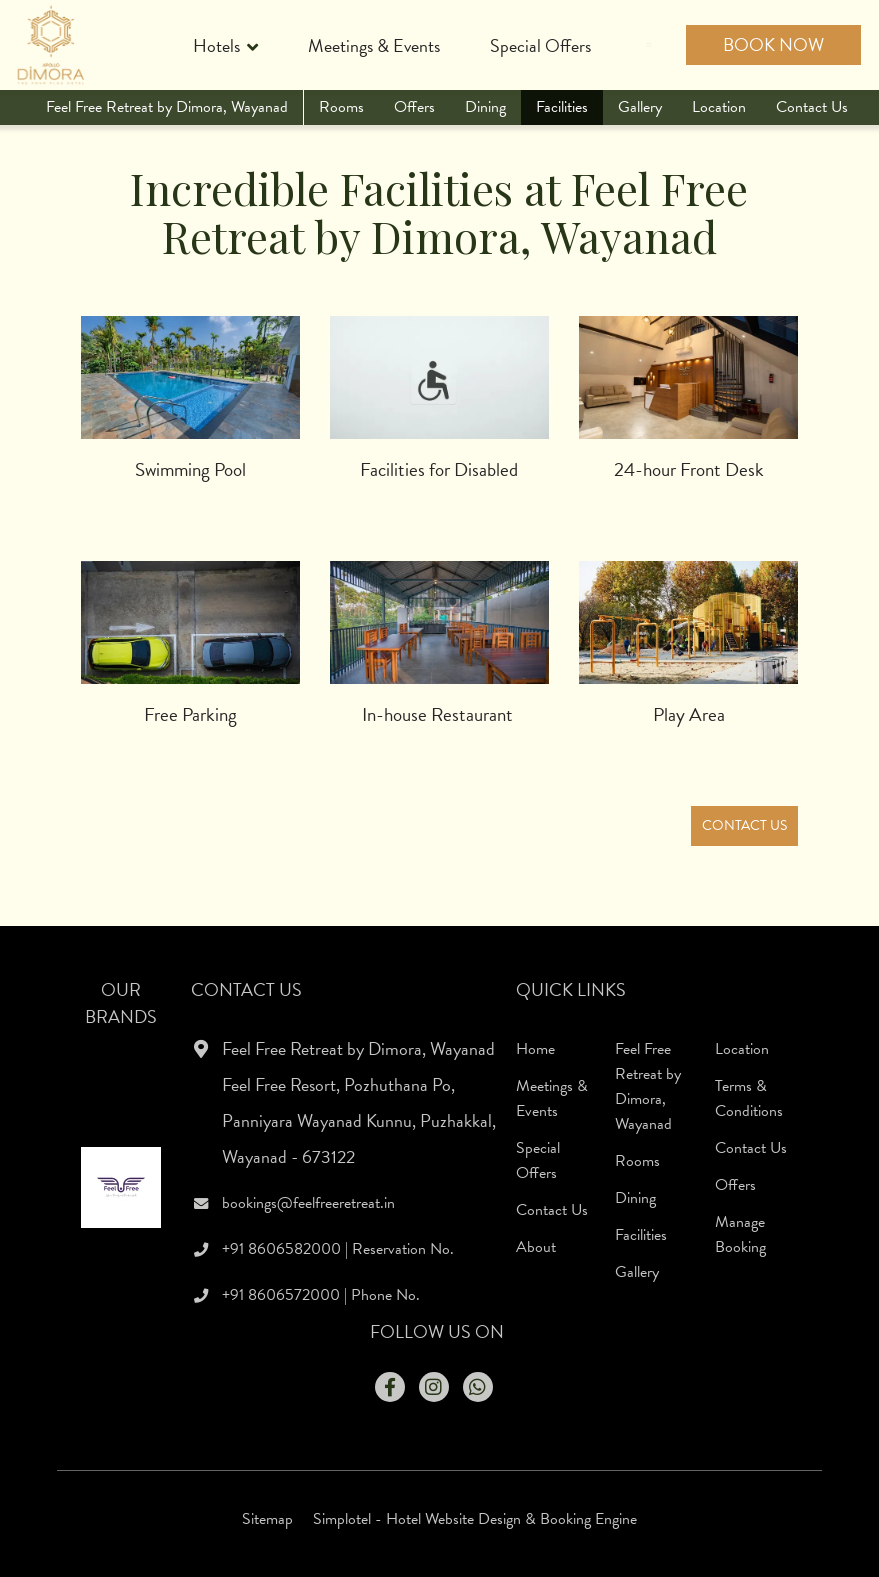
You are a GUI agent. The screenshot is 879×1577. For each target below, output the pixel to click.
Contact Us (812, 107)
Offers (414, 107)
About (536, 1247)
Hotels (225, 47)
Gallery (640, 107)
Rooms (341, 107)
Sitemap (267, 1519)
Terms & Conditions (749, 1098)
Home (535, 1049)
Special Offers (540, 45)
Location (719, 107)
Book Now (773, 44)
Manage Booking (740, 1234)
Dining (485, 107)
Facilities (562, 107)
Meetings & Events (374, 45)
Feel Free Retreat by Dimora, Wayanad (167, 107)
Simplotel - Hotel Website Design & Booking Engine (475, 1519)
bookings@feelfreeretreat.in (308, 1203)
